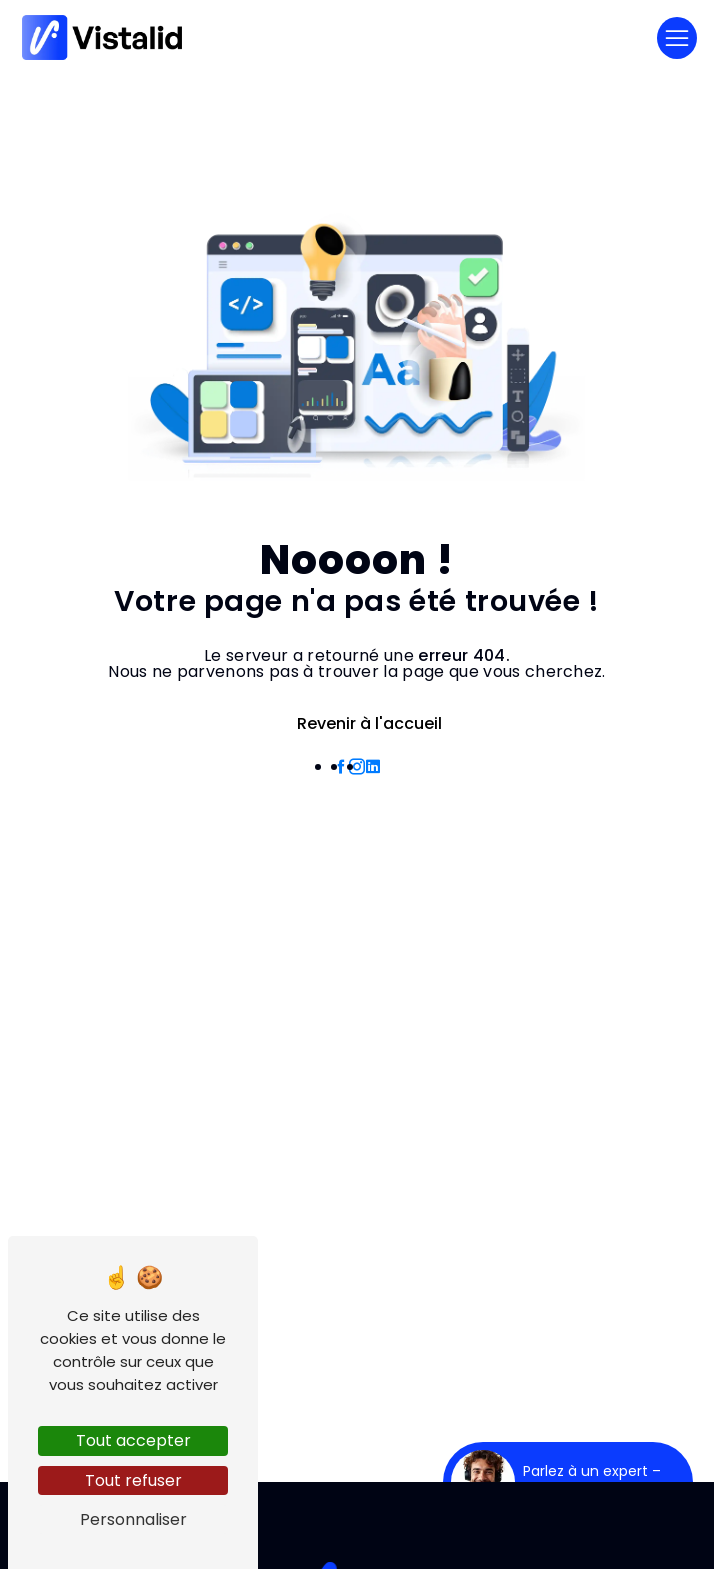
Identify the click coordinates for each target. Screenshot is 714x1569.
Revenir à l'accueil (357, 723)
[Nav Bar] (677, 38)
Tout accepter (133, 1440)
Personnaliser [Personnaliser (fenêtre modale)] (133, 1519)
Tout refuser (133, 1480)
